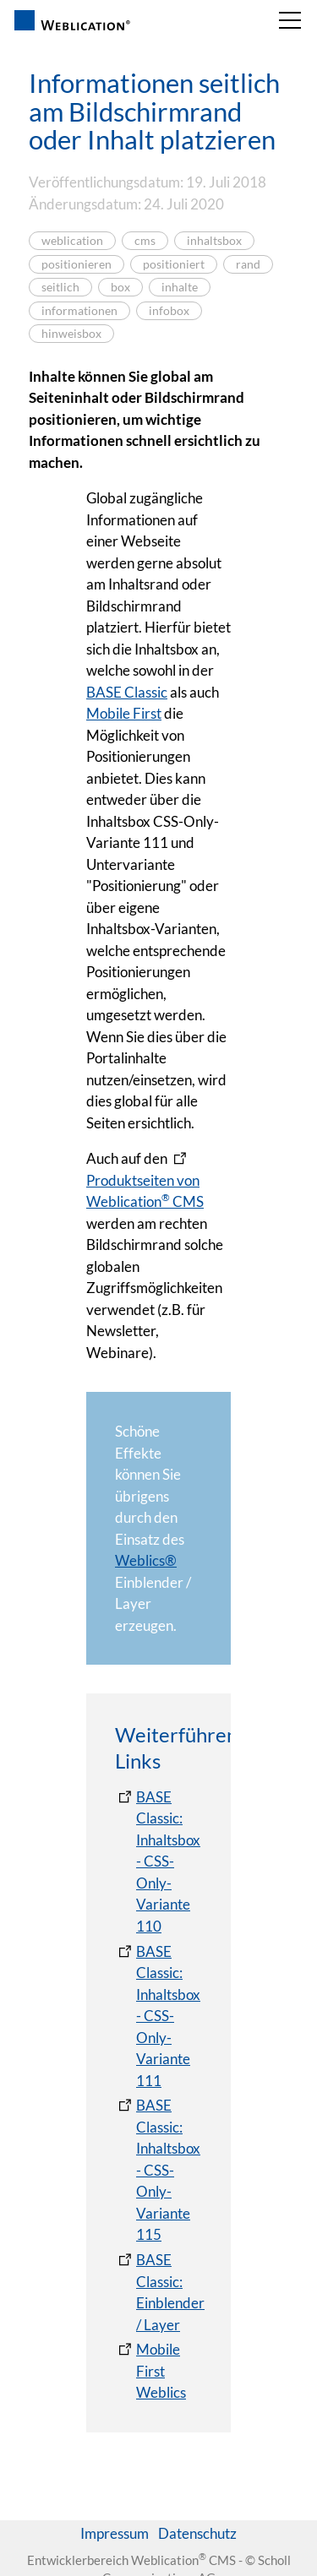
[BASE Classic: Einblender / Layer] (160, 2292)
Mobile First (123, 713)
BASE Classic (126, 692)
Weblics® (146, 1560)
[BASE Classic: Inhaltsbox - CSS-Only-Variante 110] (158, 1861)
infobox (169, 311)
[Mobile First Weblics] (158, 2371)
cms (145, 240)
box (120, 287)
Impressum (114, 2533)
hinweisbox (71, 333)
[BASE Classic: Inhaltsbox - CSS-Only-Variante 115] (158, 2170)
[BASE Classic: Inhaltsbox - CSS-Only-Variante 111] (158, 2016)
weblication (72, 240)
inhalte (179, 287)
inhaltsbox (214, 240)
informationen (79, 311)
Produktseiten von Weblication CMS (145, 1191)
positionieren (76, 264)
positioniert (174, 264)
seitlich (60, 287)
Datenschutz (197, 2533)
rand (248, 264)
